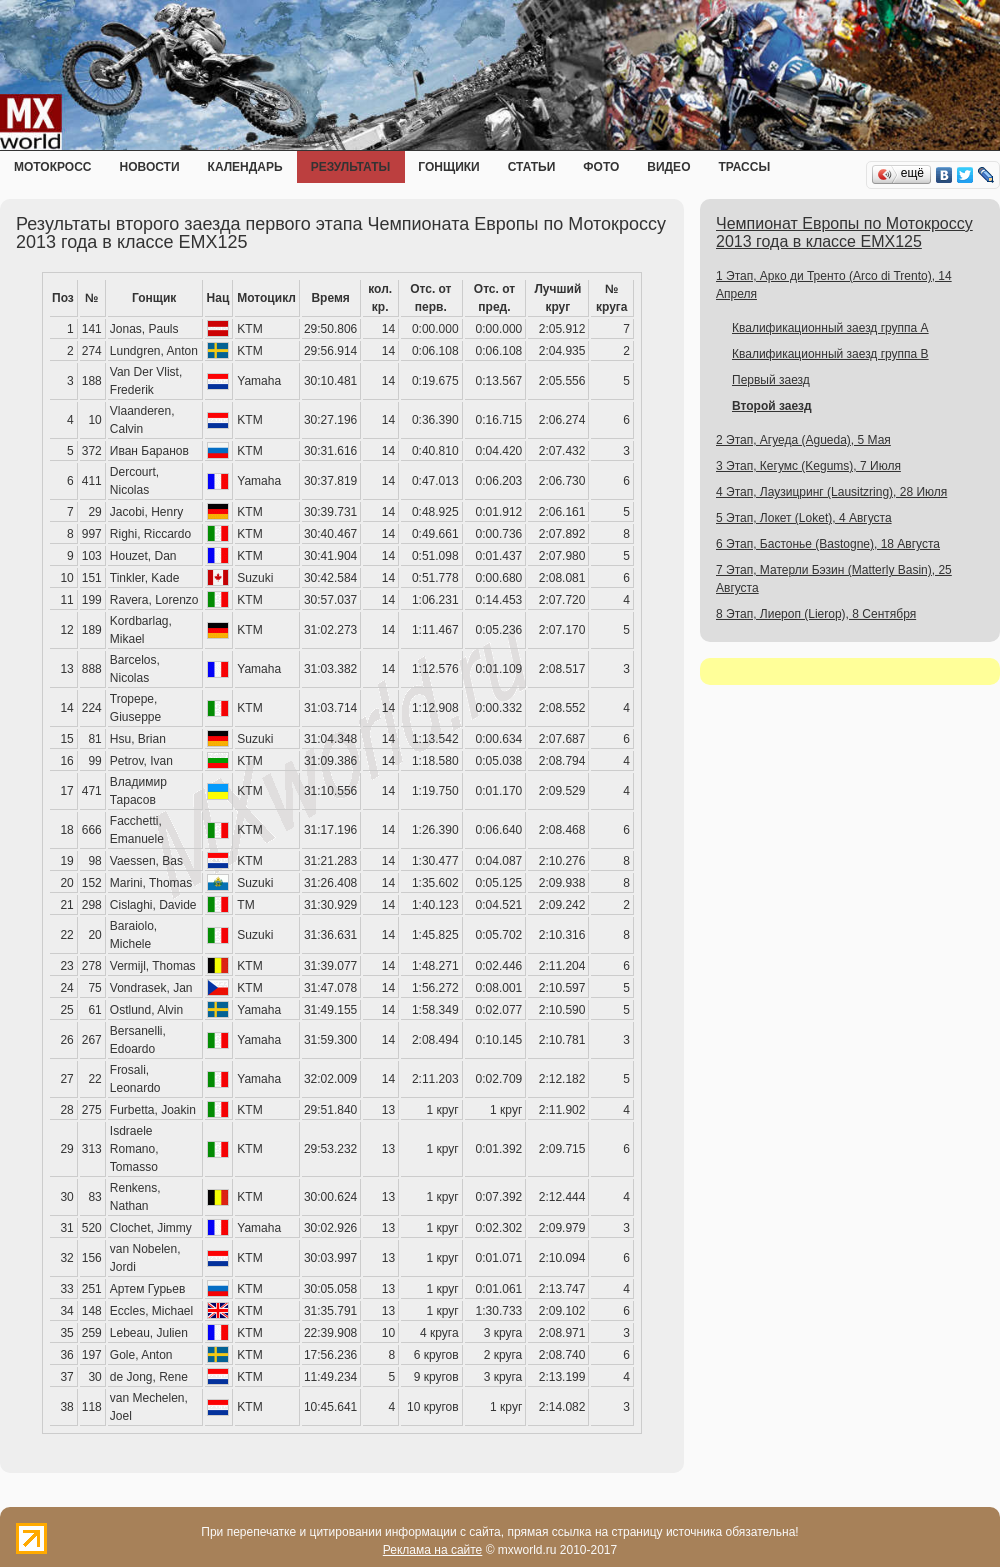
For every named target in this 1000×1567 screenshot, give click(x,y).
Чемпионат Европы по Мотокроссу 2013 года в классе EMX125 (844, 232)
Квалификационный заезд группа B (830, 354)
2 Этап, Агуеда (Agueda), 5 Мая (803, 440)
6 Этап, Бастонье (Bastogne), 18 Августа (828, 544)
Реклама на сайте (433, 1550)
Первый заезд (771, 380)
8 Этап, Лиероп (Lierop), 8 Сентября (816, 614)
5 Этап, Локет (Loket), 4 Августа (804, 518)
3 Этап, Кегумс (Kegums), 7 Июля (808, 466)
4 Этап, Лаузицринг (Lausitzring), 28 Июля (831, 492)
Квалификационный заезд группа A (830, 328)
